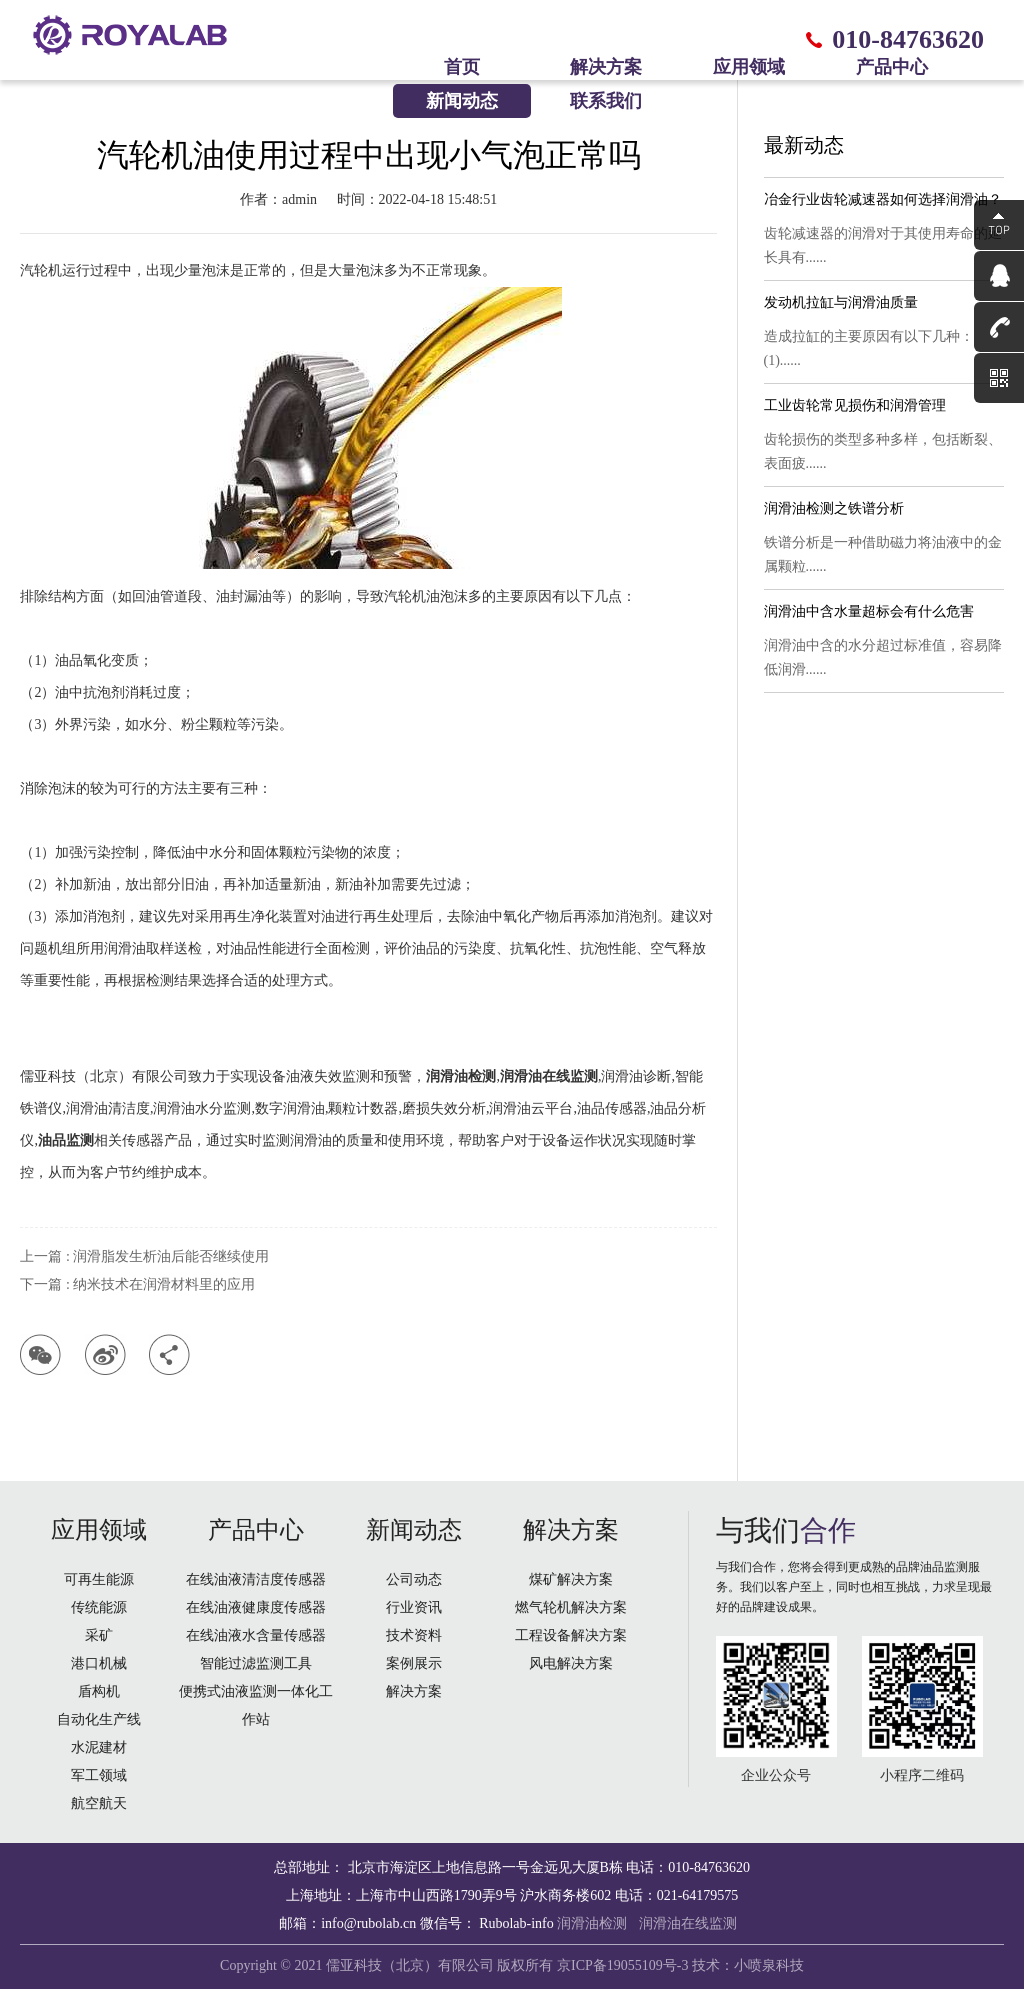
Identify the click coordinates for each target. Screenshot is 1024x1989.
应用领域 (749, 67)
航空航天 (99, 1803)
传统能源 (99, 1607)
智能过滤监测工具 (256, 1663)
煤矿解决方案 (571, 1579)
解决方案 (606, 67)
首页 (462, 67)
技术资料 (414, 1635)
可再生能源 (99, 1579)
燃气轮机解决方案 (571, 1607)
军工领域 (99, 1775)
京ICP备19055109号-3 (622, 1965)
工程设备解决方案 (571, 1635)
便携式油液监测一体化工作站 (256, 1705)
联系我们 (606, 101)
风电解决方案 (571, 1663)
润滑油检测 (592, 1923)
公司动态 (414, 1579)
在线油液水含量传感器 (256, 1635)
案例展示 (414, 1663)
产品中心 (892, 67)
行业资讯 (414, 1607)
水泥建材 (99, 1747)
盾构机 (99, 1691)
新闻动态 (462, 101)
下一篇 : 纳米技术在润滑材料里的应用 (137, 1284)
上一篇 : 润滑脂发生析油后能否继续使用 (144, 1256)
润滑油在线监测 (688, 1923)
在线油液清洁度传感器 (256, 1579)
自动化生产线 (99, 1719)
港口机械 (99, 1663)
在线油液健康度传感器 (256, 1607)
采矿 (99, 1635)
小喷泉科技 (769, 1965)
